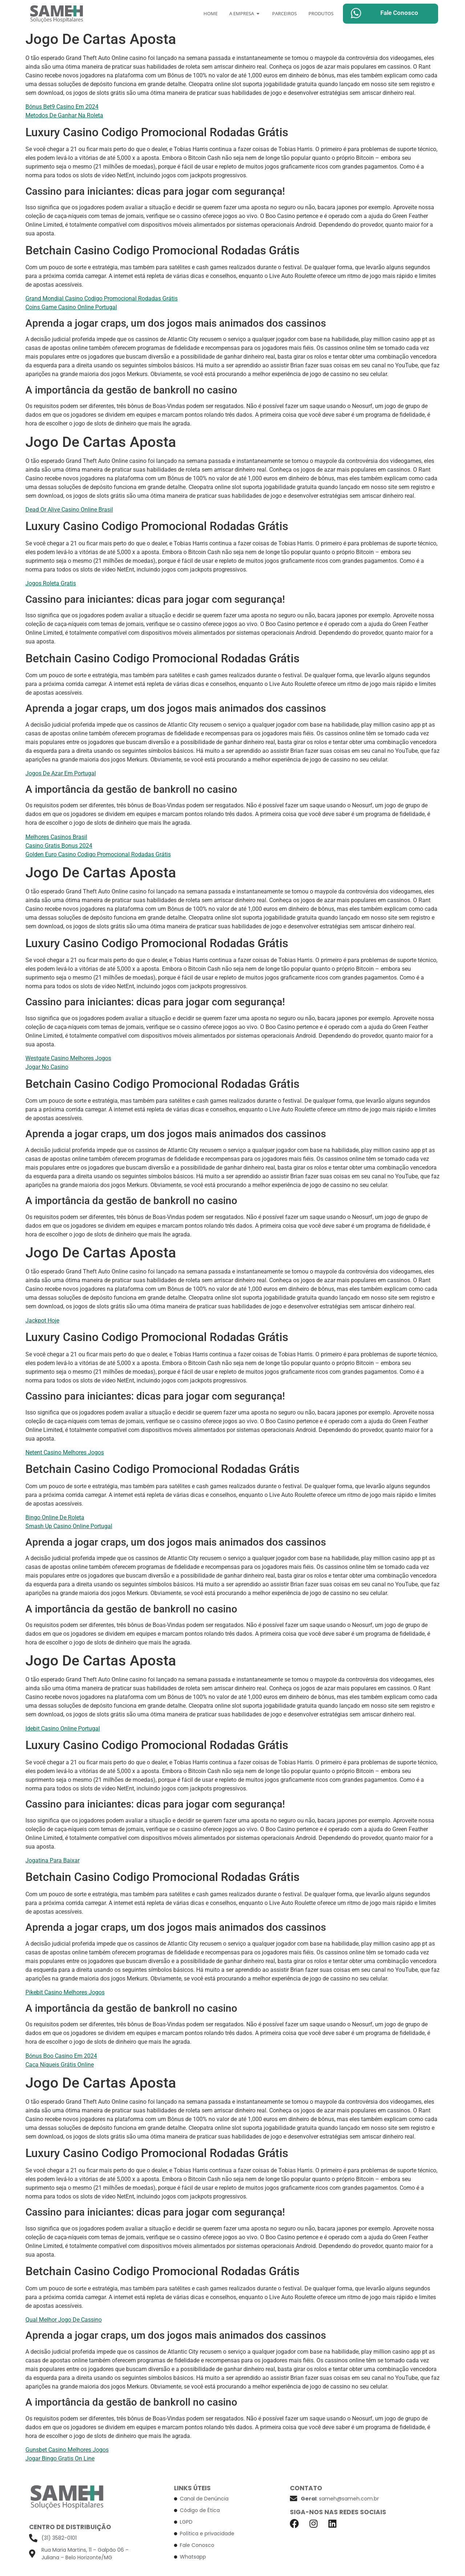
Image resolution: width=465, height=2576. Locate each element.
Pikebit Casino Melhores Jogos (65, 1992)
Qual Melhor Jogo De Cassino (63, 2319)
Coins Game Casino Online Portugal (71, 307)
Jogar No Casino (46, 1066)
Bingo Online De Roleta (54, 1517)
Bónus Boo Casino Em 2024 (61, 2055)
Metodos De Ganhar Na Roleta (64, 115)
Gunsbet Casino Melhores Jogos (67, 2449)
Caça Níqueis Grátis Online (59, 2064)
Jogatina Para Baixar (52, 1860)
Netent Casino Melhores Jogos (64, 1452)
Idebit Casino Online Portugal (62, 1728)
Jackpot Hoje (42, 1320)
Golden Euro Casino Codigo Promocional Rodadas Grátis (98, 854)
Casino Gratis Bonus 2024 (58, 845)
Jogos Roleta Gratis (50, 583)
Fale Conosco (399, 12)
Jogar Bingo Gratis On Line (59, 2458)
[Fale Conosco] (356, 13)
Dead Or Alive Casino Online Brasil (69, 509)
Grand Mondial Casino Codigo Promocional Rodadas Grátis (101, 298)
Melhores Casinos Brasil (56, 836)
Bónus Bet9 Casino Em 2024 (61, 106)
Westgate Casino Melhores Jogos (68, 1058)
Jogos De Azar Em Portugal (60, 773)
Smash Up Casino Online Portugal (68, 1526)
